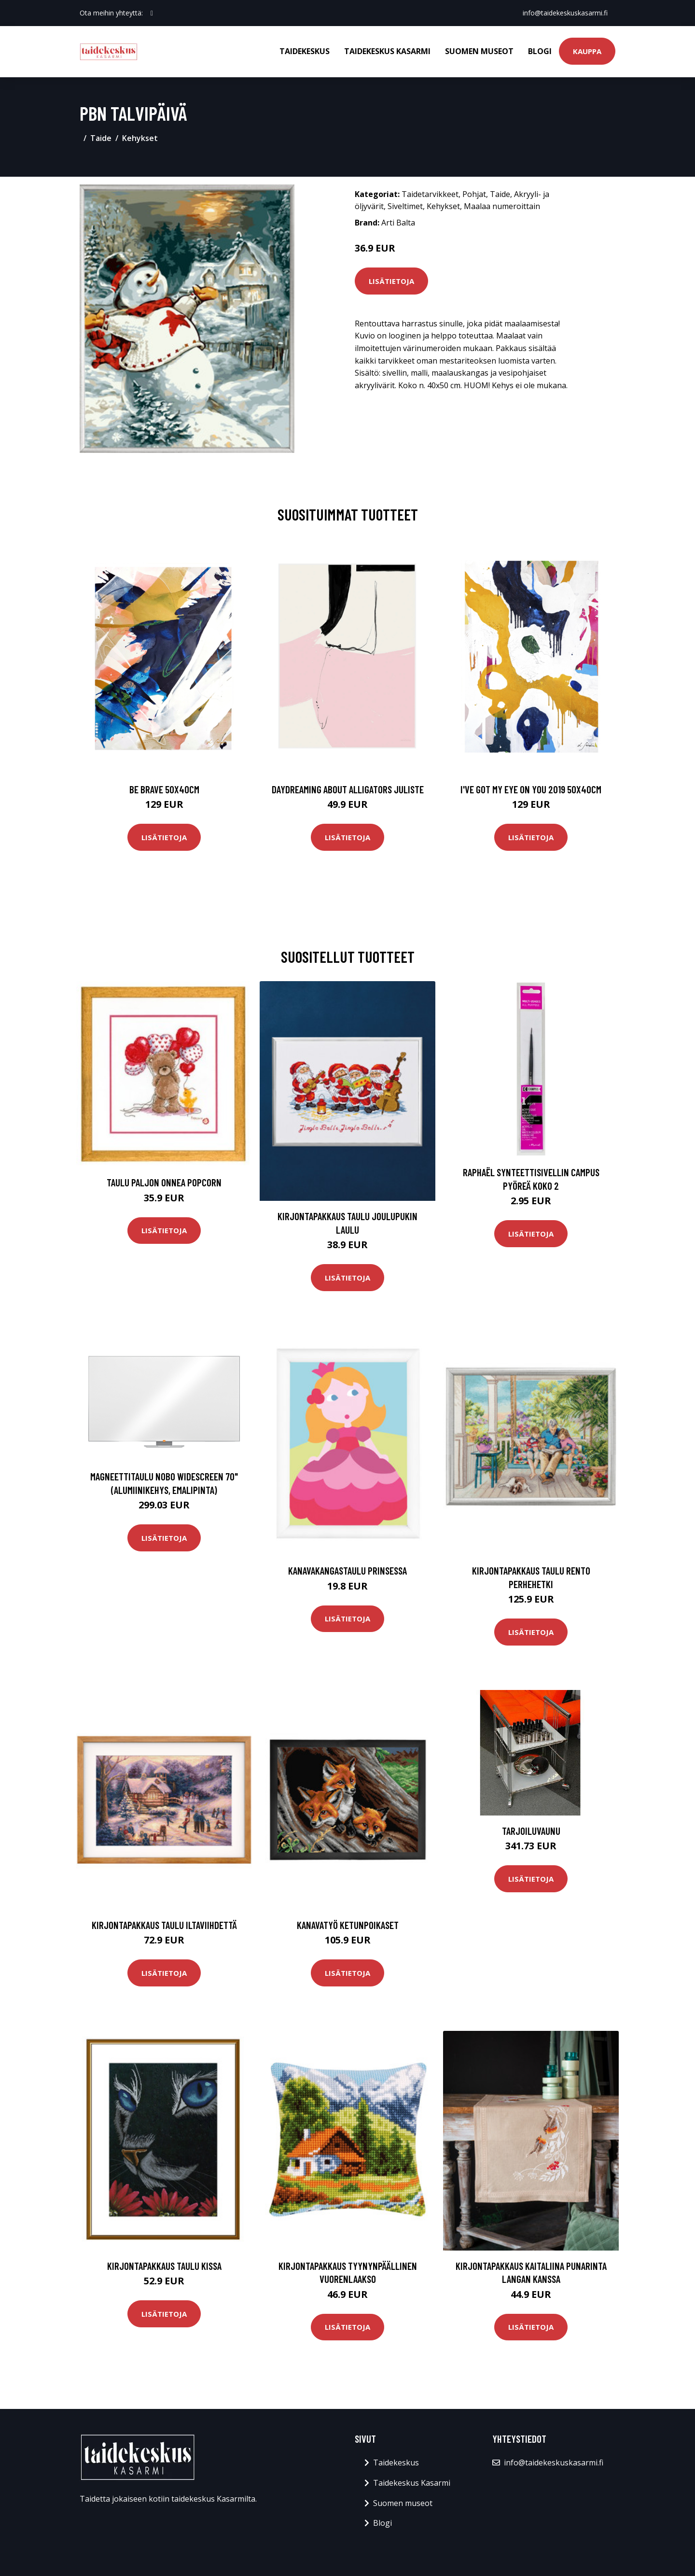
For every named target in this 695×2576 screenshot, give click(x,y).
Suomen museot (479, 51)
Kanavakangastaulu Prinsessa (347, 1570)
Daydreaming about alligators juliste (348, 789)
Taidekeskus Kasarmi (387, 51)
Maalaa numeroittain (502, 206)
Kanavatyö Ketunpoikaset (348, 1925)
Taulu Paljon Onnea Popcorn (164, 1182)
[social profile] (152, 13)
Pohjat (474, 194)
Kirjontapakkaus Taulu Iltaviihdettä (164, 1925)
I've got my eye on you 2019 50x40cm (530, 789)
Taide (100, 138)
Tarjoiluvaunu (531, 1831)
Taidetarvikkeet (430, 194)
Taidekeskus (304, 51)
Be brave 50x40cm (164, 789)
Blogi (540, 51)
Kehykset (140, 138)
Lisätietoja (391, 281)
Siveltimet (405, 206)
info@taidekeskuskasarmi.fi (565, 12)
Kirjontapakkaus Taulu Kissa (164, 2266)
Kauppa (587, 51)
